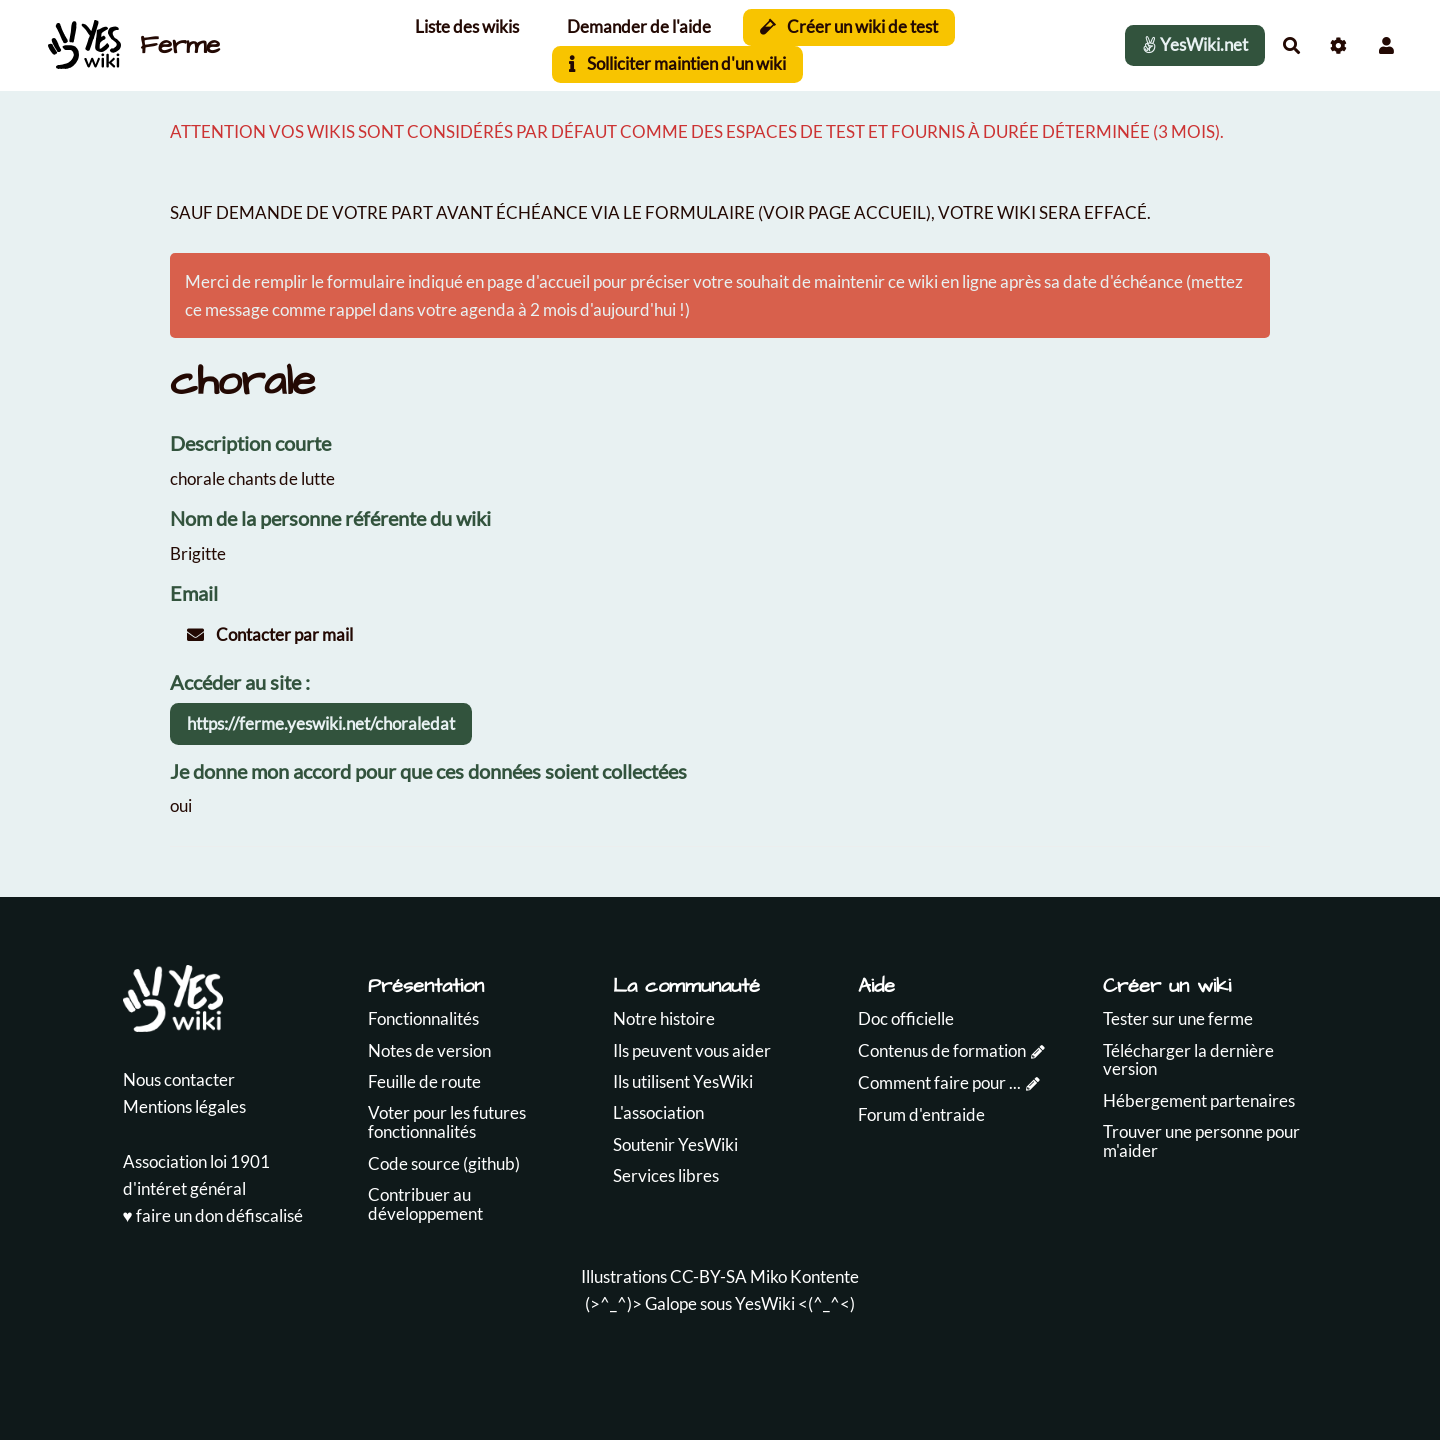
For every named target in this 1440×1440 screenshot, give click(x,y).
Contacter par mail (270, 634)
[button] (1386, 45)
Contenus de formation (942, 1050)
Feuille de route (424, 1081)
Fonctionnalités (423, 1018)
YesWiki (765, 1303)
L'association (658, 1112)
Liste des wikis (467, 26)
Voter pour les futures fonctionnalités (447, 1122)
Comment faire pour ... (939, 1082)
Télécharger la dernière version (1188, 1060)
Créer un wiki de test (849, 26)
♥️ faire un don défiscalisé (213, 1215)
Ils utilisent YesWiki (683, 1081)
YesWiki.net (1195, 44)
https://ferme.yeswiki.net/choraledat (321, 723)
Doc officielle (906, 1018)
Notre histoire (664, 1018)
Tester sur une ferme (1178, 1018)
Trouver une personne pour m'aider (1201, 1141)
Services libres (666, 1175)
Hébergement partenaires (1199, 1100)
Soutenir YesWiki (675, 1144)
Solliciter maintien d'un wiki (677, 63)
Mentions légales (184, 1106)
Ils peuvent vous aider (692, 1050)
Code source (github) (444, 1163)
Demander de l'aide (639, 26)
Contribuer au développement (425, 1204)
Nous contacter (179, 1079)
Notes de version (429, 1050)
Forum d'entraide (921, 1114)
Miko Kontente (804, 1276)
